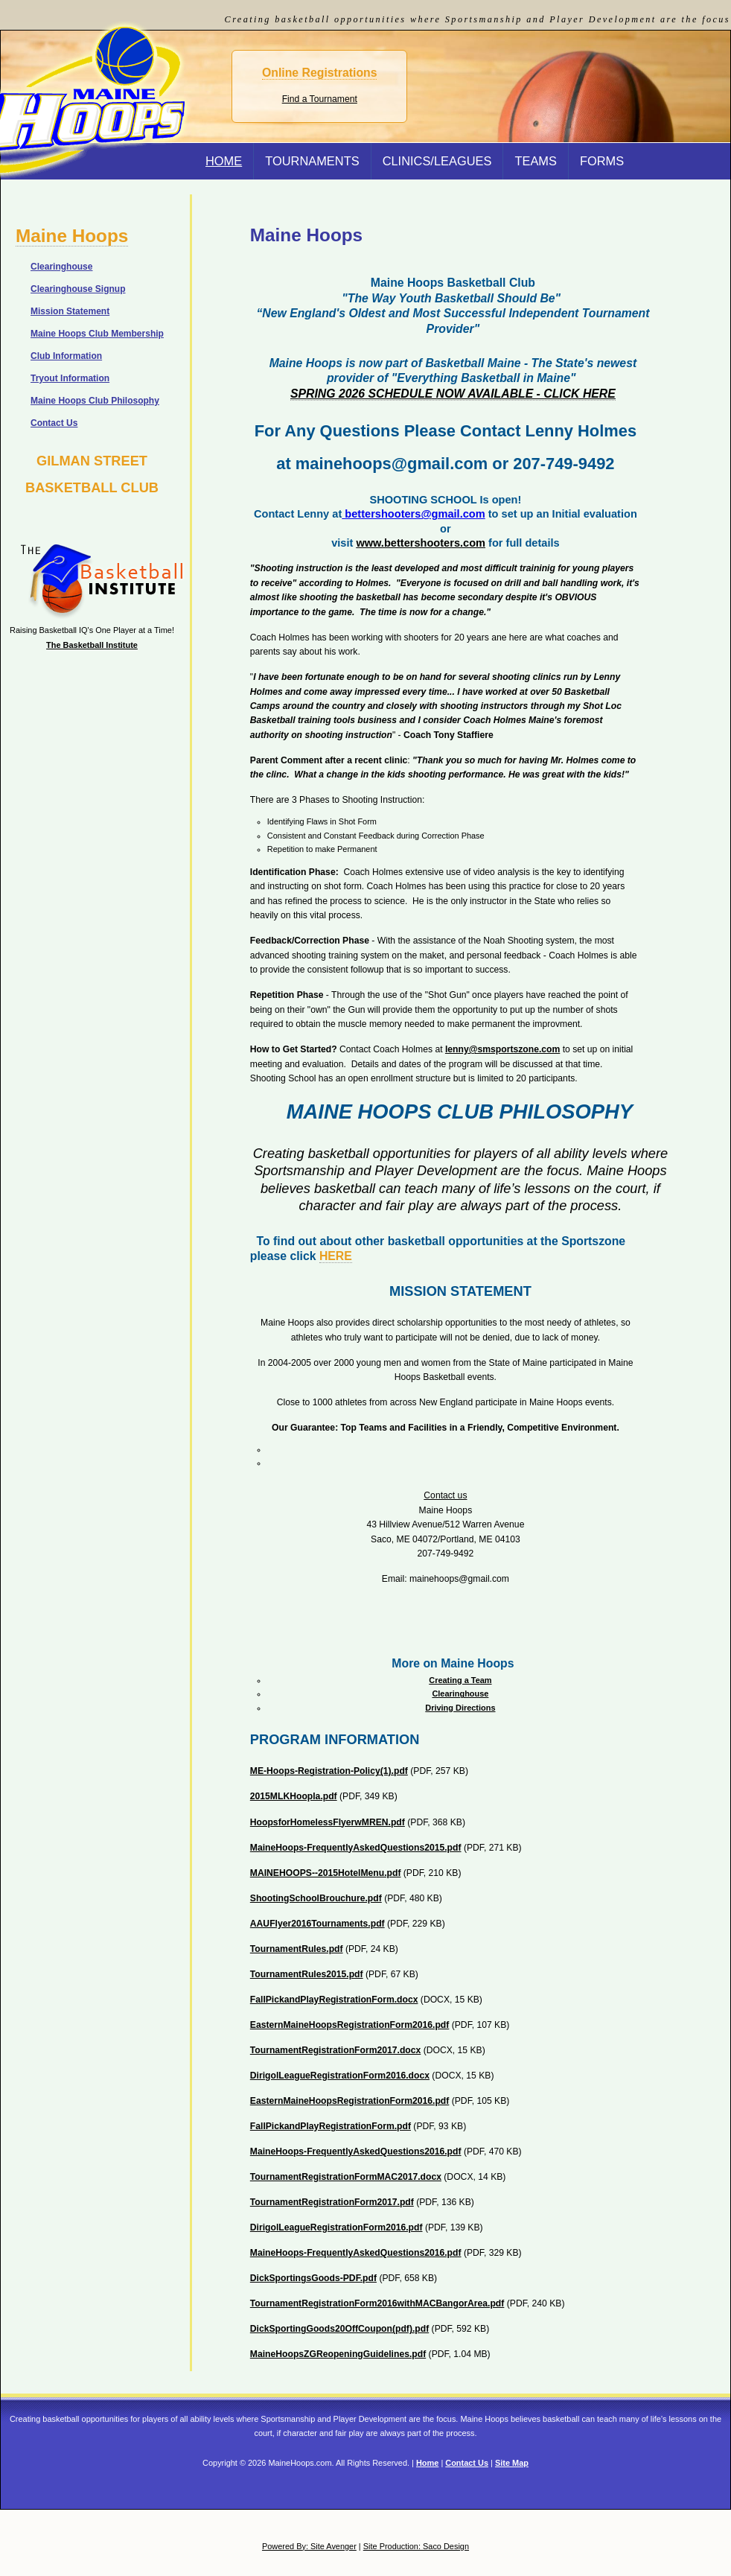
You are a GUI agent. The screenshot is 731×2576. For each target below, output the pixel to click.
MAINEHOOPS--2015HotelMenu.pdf (325, 1873)
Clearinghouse (460, 1693)
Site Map (512, 2462)
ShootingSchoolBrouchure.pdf (316, 1898)
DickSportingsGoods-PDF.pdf (313, 2278)
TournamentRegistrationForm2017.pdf (332, 2202)
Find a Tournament (319, 99)
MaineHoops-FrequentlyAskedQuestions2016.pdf (356, 2151)
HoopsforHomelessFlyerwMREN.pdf (327, 1822)
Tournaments (312, 161)
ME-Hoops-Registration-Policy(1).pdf (329, 1771)
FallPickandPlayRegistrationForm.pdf (330, 2126)
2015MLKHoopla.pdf (293, 1796)
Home (427, 2462)
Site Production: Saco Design (416, 2546)
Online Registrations (319, 72)
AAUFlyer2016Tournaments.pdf (317, 1923)
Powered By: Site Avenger (309, 2546)
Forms (602, 161)
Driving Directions (460, 1707)
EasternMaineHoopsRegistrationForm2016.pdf (350, 2025)
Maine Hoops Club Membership (97, 333)
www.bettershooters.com (420, 543)
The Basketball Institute (92, 644)
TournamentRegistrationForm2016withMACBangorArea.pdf (377, 2303)
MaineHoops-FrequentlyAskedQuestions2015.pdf (356, 1847)
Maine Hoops (72, 236)
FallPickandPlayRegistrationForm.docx (334, 1999)
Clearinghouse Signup (78, 289)
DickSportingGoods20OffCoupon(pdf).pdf (339, 2329)
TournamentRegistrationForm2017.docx (335, 2050)
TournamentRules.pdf (296, 1949)
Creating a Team (460, 1680)
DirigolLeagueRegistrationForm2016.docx (340, 2075)
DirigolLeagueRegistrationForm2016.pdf (336, 2227)
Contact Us (54, 423)
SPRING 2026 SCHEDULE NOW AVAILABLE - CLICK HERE (453, 393)
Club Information (66, 356)
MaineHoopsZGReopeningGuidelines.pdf (338, 2354)
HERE (335, 1256)
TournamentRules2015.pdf (306, 1974)
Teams (535, 161)
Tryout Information (70, 378)
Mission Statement (70, 311)
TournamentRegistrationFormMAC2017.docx (345, 2177)
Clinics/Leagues (437, 161)
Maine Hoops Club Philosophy (95, 400)
